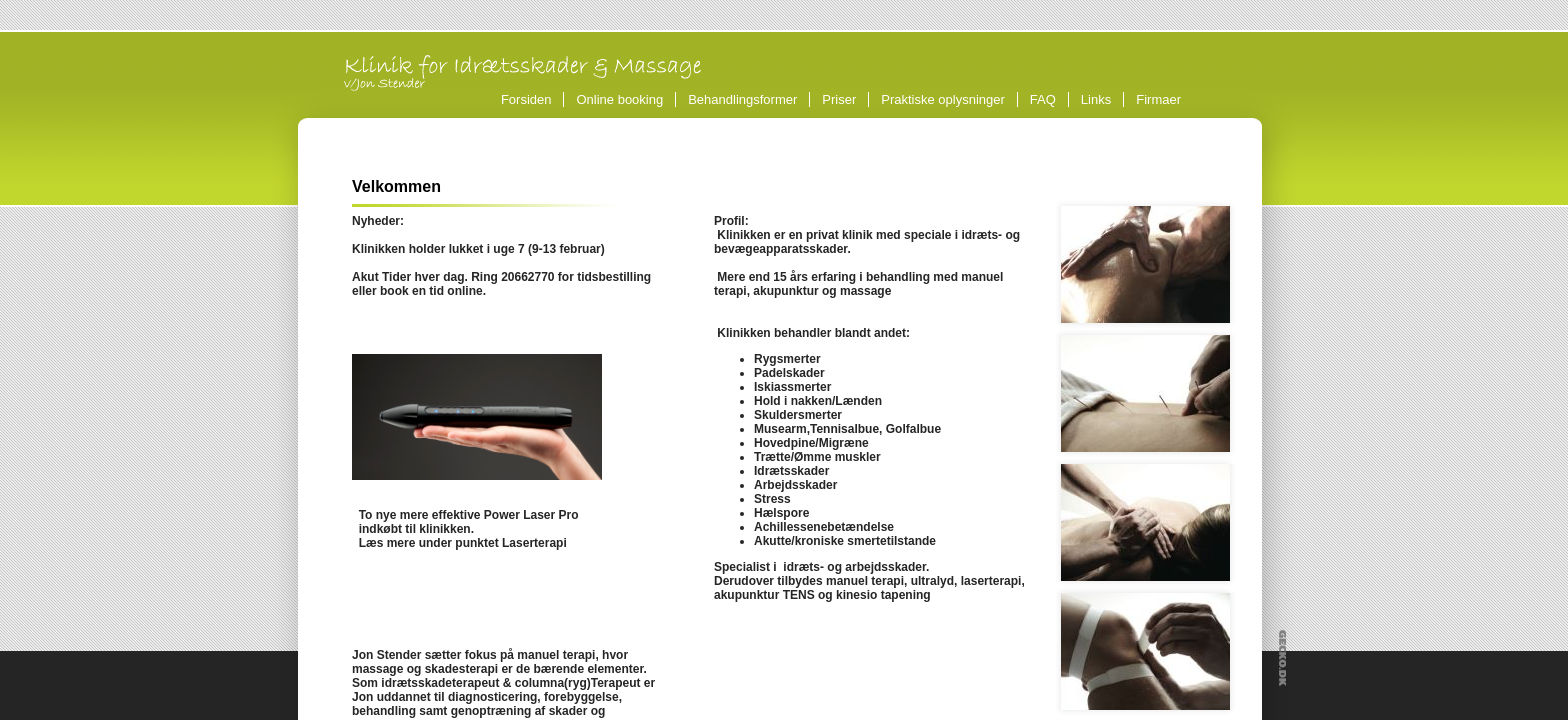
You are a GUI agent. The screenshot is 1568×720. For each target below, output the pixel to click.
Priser (839, 99)
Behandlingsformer (745, 99)
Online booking (619, 99)
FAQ (1043, 99)
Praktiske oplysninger (943, 99)
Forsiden (526, 99)
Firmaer (1158, 99)
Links (1096, 99)
